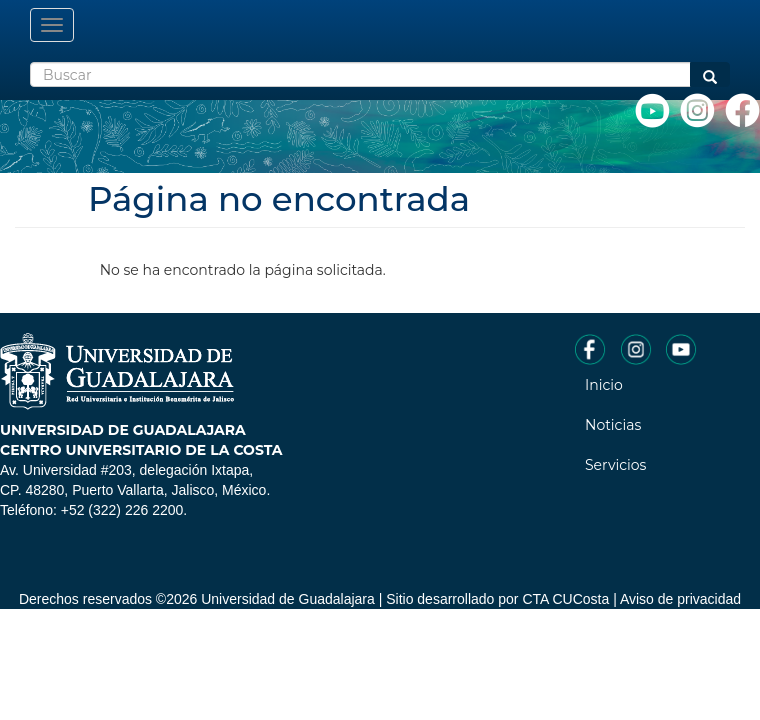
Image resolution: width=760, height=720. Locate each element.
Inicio (604, 385)
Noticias (613, 425)
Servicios (615, 465)
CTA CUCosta (565, 599)
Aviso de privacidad (680, 599)
